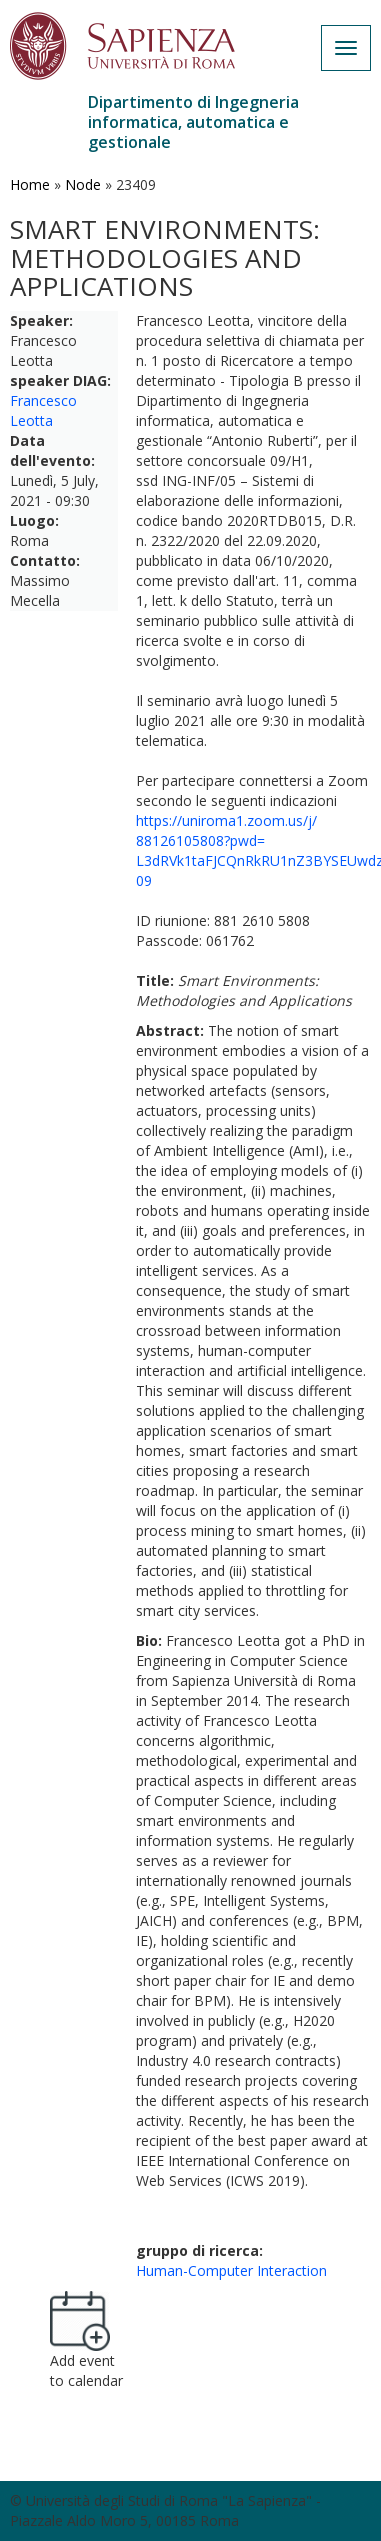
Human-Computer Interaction (231, 2270)
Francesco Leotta (43, 410)
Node (83, 184)
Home (30, 184)
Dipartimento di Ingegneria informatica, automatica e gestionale (193, 122)
